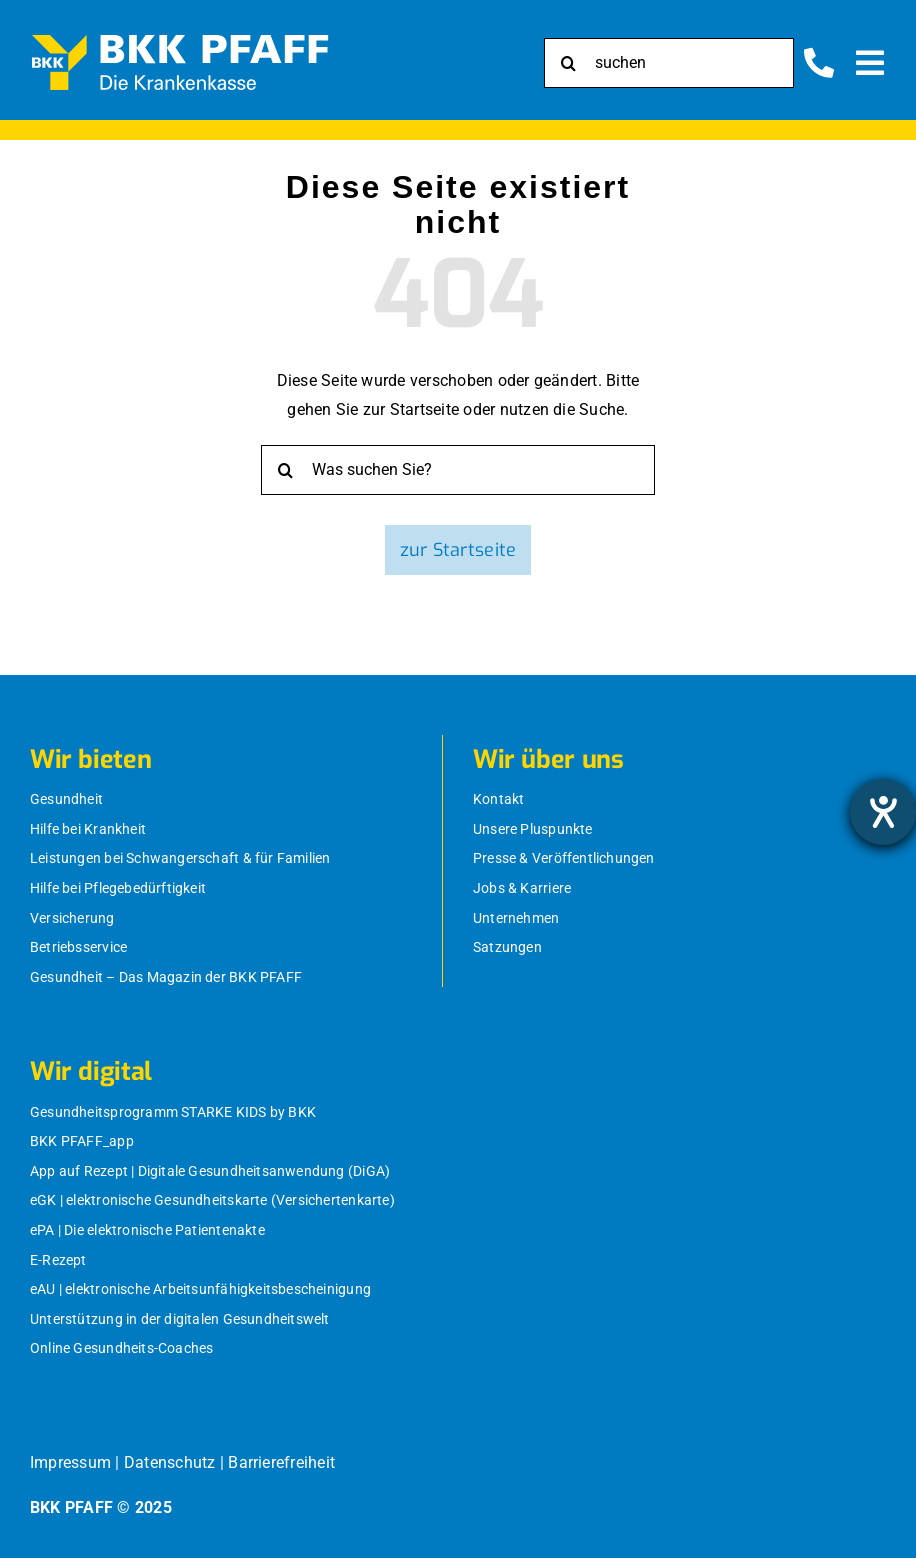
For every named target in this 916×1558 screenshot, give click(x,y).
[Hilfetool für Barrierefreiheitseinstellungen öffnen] (883, 812)
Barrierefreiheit (281, 1462)
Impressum (70, 1462)
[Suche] (569, 63)
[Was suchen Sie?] (458, 470)
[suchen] (669, 63)
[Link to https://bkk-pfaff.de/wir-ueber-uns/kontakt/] (819, 63)
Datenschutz (170, 1462)
